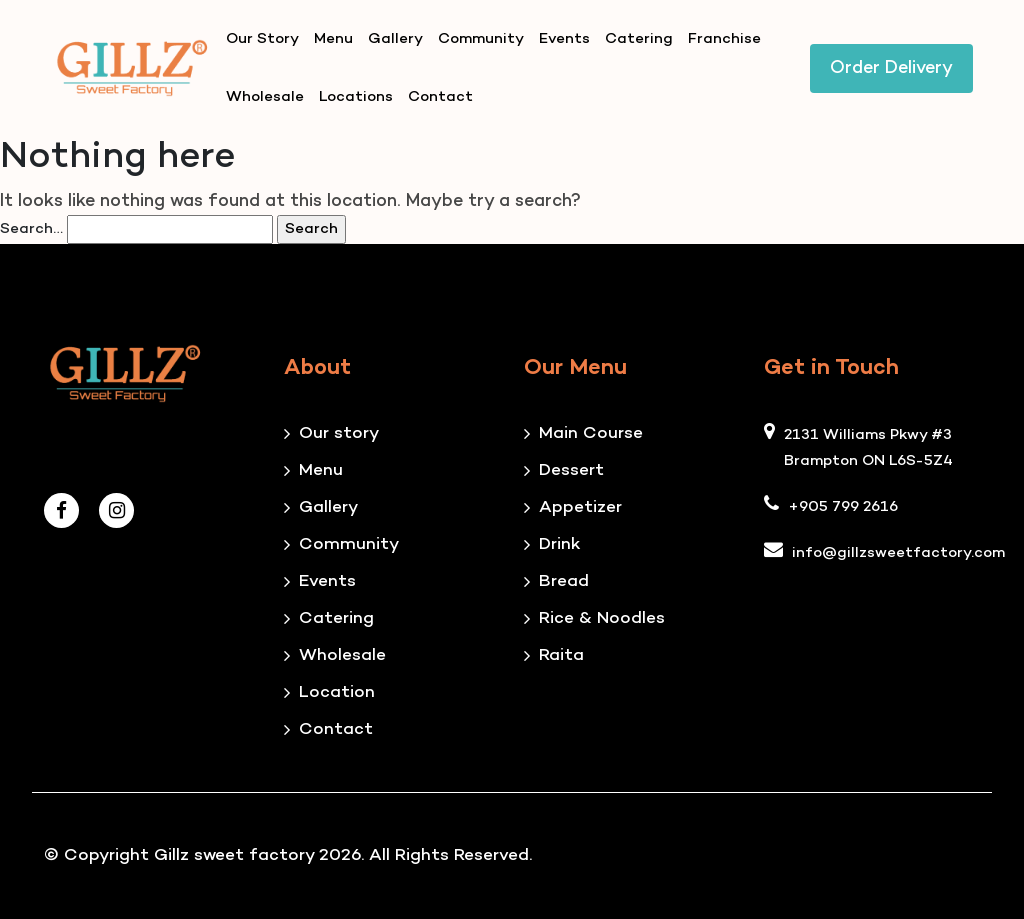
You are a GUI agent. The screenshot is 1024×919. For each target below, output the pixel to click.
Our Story (262, 39)
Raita (561, 656)
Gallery (395, 39)
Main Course (591, 434)
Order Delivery (891, 68)
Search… (31, 229)
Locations (356, 97)
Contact (440, 97)
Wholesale (265, 97)
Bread (564, 582)
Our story (339, 434)
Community (481, 39)
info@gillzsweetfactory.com (898, 553)
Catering (639, 39)
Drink (559, 545)
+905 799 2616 (843, 507)
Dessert (571, 471)
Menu (333, 39)
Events (564, 39)
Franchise (724, 39)
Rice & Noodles (602, 619)
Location (337, 693)
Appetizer (580, 508)
